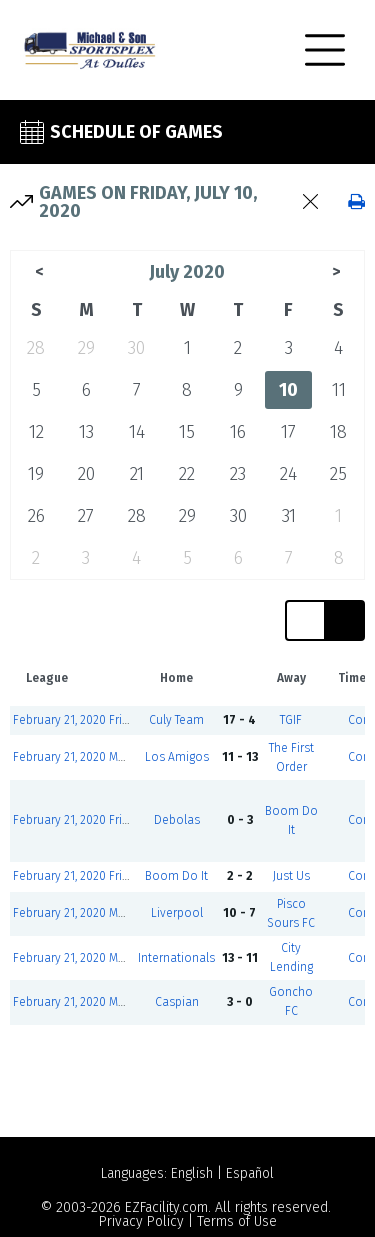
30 (136, 348)
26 (36, 516)
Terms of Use (237, 1221)
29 (86, 348)
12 (36, 432)
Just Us (291, 876)
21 (137, 474)
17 (288, 432)
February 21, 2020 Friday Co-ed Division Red (131, 820)
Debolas (177, 820)
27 (86, 516)
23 (238, 474)
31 (289, 516)
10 (288, 390)
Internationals (176, 958)
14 (137, 432)
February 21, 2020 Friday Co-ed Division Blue (133, 720)
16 (238, 432)
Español (250, 1173)
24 (288, 474)
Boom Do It (176, 876)
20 (86, 474)
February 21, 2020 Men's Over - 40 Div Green (131, 757)
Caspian (177, 1002)
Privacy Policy (141, 1221)
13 (86, 432)
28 (36, 348)
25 (338, 474)
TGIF (291, 720)
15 (187, 432)
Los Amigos (177, 757)
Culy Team (176, 720)
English (192, 1173)
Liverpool (177, 913)
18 (338, 432)
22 (187, 474)
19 (36, 474)
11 (339, 390)
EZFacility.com (166, 1207)
